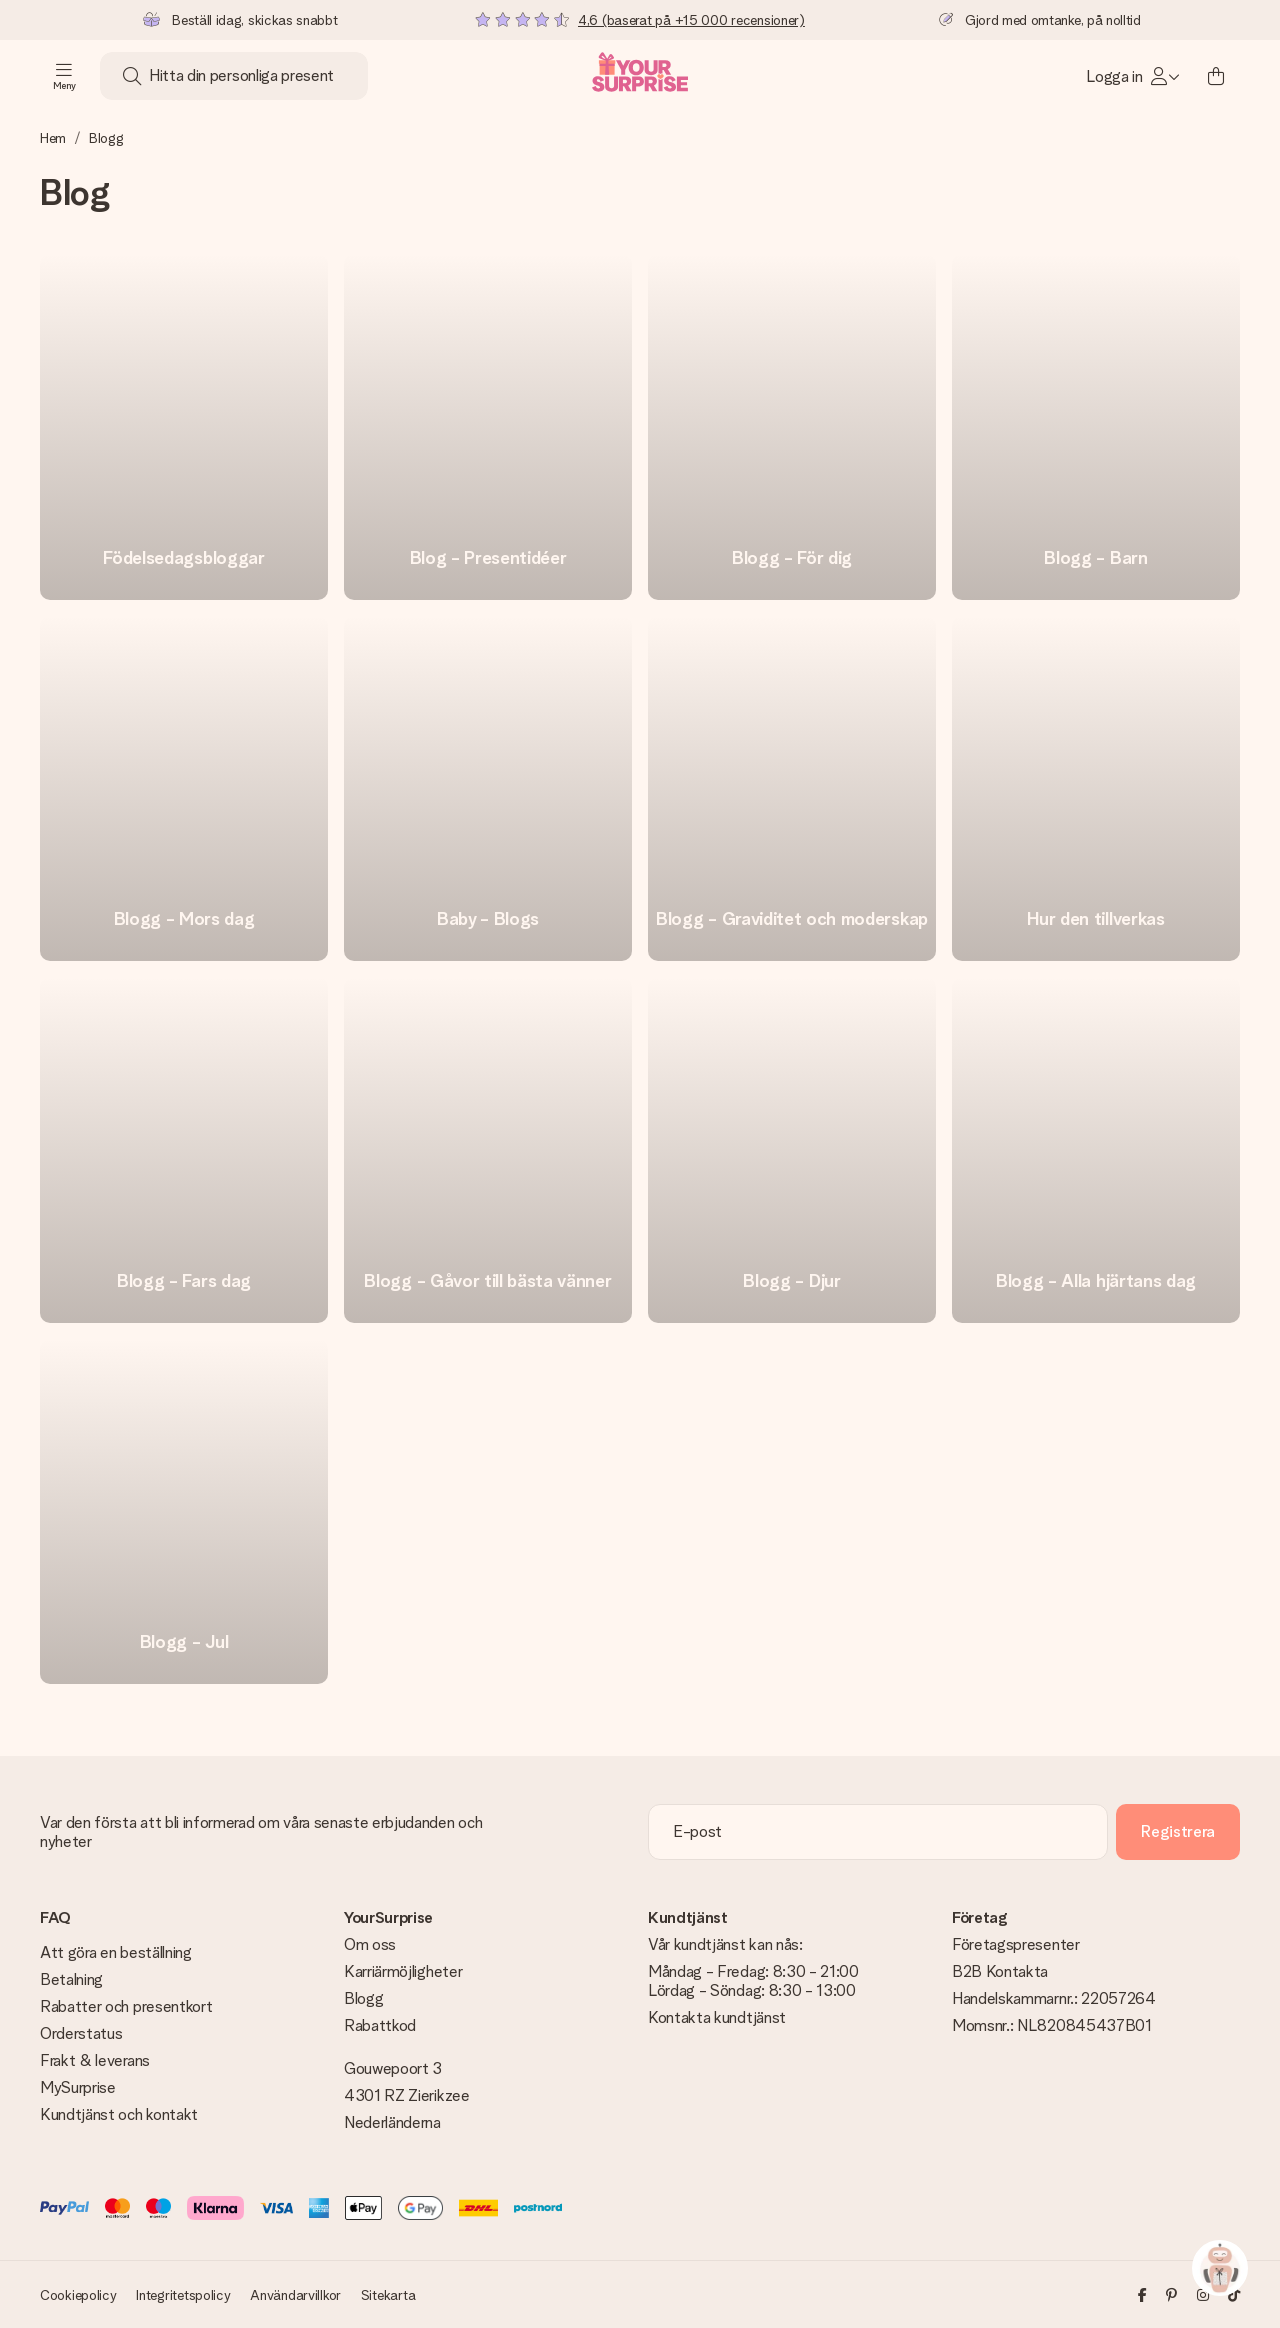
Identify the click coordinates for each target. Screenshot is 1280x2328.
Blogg (363, 1998)
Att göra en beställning (116, 1952)
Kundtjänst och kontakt (119, 2114)
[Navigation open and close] (64, 76)
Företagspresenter (1016, 1944)
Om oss (370, 1944)
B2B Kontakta (1000, 1971)
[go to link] (184, 427)
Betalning (71, 1979)
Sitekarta (388, 2295)
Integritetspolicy (183, 2295)
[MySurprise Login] (1133, 76)
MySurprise (78, 2087)
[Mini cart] (1216, 76)
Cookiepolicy (78, 2295)
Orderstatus (81, 2033)
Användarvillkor (295, 2295)
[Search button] (132, 76)
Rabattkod (380, 2025)
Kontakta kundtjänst (717, 2017)
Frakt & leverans (95, 2060)
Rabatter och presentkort (126, 2006)
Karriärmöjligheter (403, 1971)
